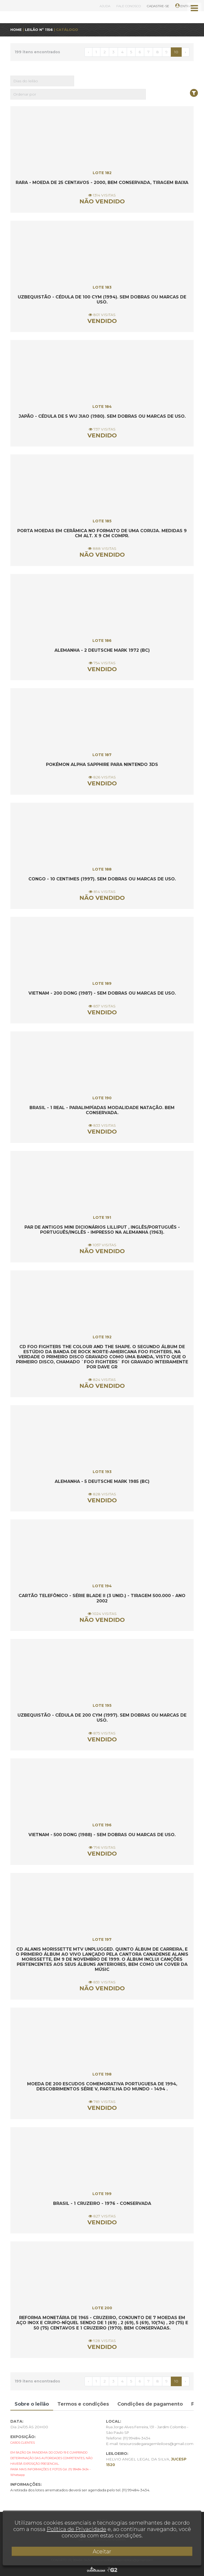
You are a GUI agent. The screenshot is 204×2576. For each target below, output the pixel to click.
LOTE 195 (102, 1705)
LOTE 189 (102, 983)
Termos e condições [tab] (83, 2404)
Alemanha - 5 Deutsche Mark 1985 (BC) (102, 1481)
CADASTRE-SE (158, 6)
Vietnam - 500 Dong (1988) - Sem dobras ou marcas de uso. (102, 1834)
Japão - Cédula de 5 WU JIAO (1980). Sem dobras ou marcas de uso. (102, 416)
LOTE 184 (102, 406)
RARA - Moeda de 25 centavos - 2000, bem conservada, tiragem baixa (102, 182)
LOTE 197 (102, 1939)
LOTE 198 (102, 2074)
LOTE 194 (102, 1586)
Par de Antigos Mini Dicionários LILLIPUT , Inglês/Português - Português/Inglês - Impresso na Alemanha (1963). (102, 1230)
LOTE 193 (102, 1471)
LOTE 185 (102, 521)
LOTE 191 (102, 1217)
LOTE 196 (102, 1825)
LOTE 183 (102, 287)
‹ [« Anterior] (88, 52)
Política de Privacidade (76, 2529)
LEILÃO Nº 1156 (39, 29)
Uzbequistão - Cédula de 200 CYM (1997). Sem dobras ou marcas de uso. (102, 1718)
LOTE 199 (102, 2193)
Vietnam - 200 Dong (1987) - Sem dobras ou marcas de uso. (102, 993)
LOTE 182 (102, 172)
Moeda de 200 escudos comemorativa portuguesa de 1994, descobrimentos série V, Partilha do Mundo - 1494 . (102, 2086)
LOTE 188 (102, 869)
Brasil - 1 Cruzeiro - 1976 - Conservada (102, 2203)
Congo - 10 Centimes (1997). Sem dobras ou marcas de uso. (102, 878)
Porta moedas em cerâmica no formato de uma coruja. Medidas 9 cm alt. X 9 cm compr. (102, 533)
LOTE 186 (102, 640)
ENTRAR (184, 6)
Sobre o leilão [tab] (32, 2404)
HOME (16, 29)
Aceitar (102, 2551)
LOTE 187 (102, 754)
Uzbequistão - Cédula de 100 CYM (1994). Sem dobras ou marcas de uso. (102, 299)
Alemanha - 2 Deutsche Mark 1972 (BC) (102, 650)
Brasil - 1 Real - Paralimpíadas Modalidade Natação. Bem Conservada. (102, 1110)
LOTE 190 (102, 1098)
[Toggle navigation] (194, 8)
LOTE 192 (102, 1337)
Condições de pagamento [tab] (150, 2404)
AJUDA (105, 6)
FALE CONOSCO (128, 6)
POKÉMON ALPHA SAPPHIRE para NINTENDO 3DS (102, 764)
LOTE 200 (102, 2308)
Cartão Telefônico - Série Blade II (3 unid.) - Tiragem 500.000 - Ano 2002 (102, 1598)
